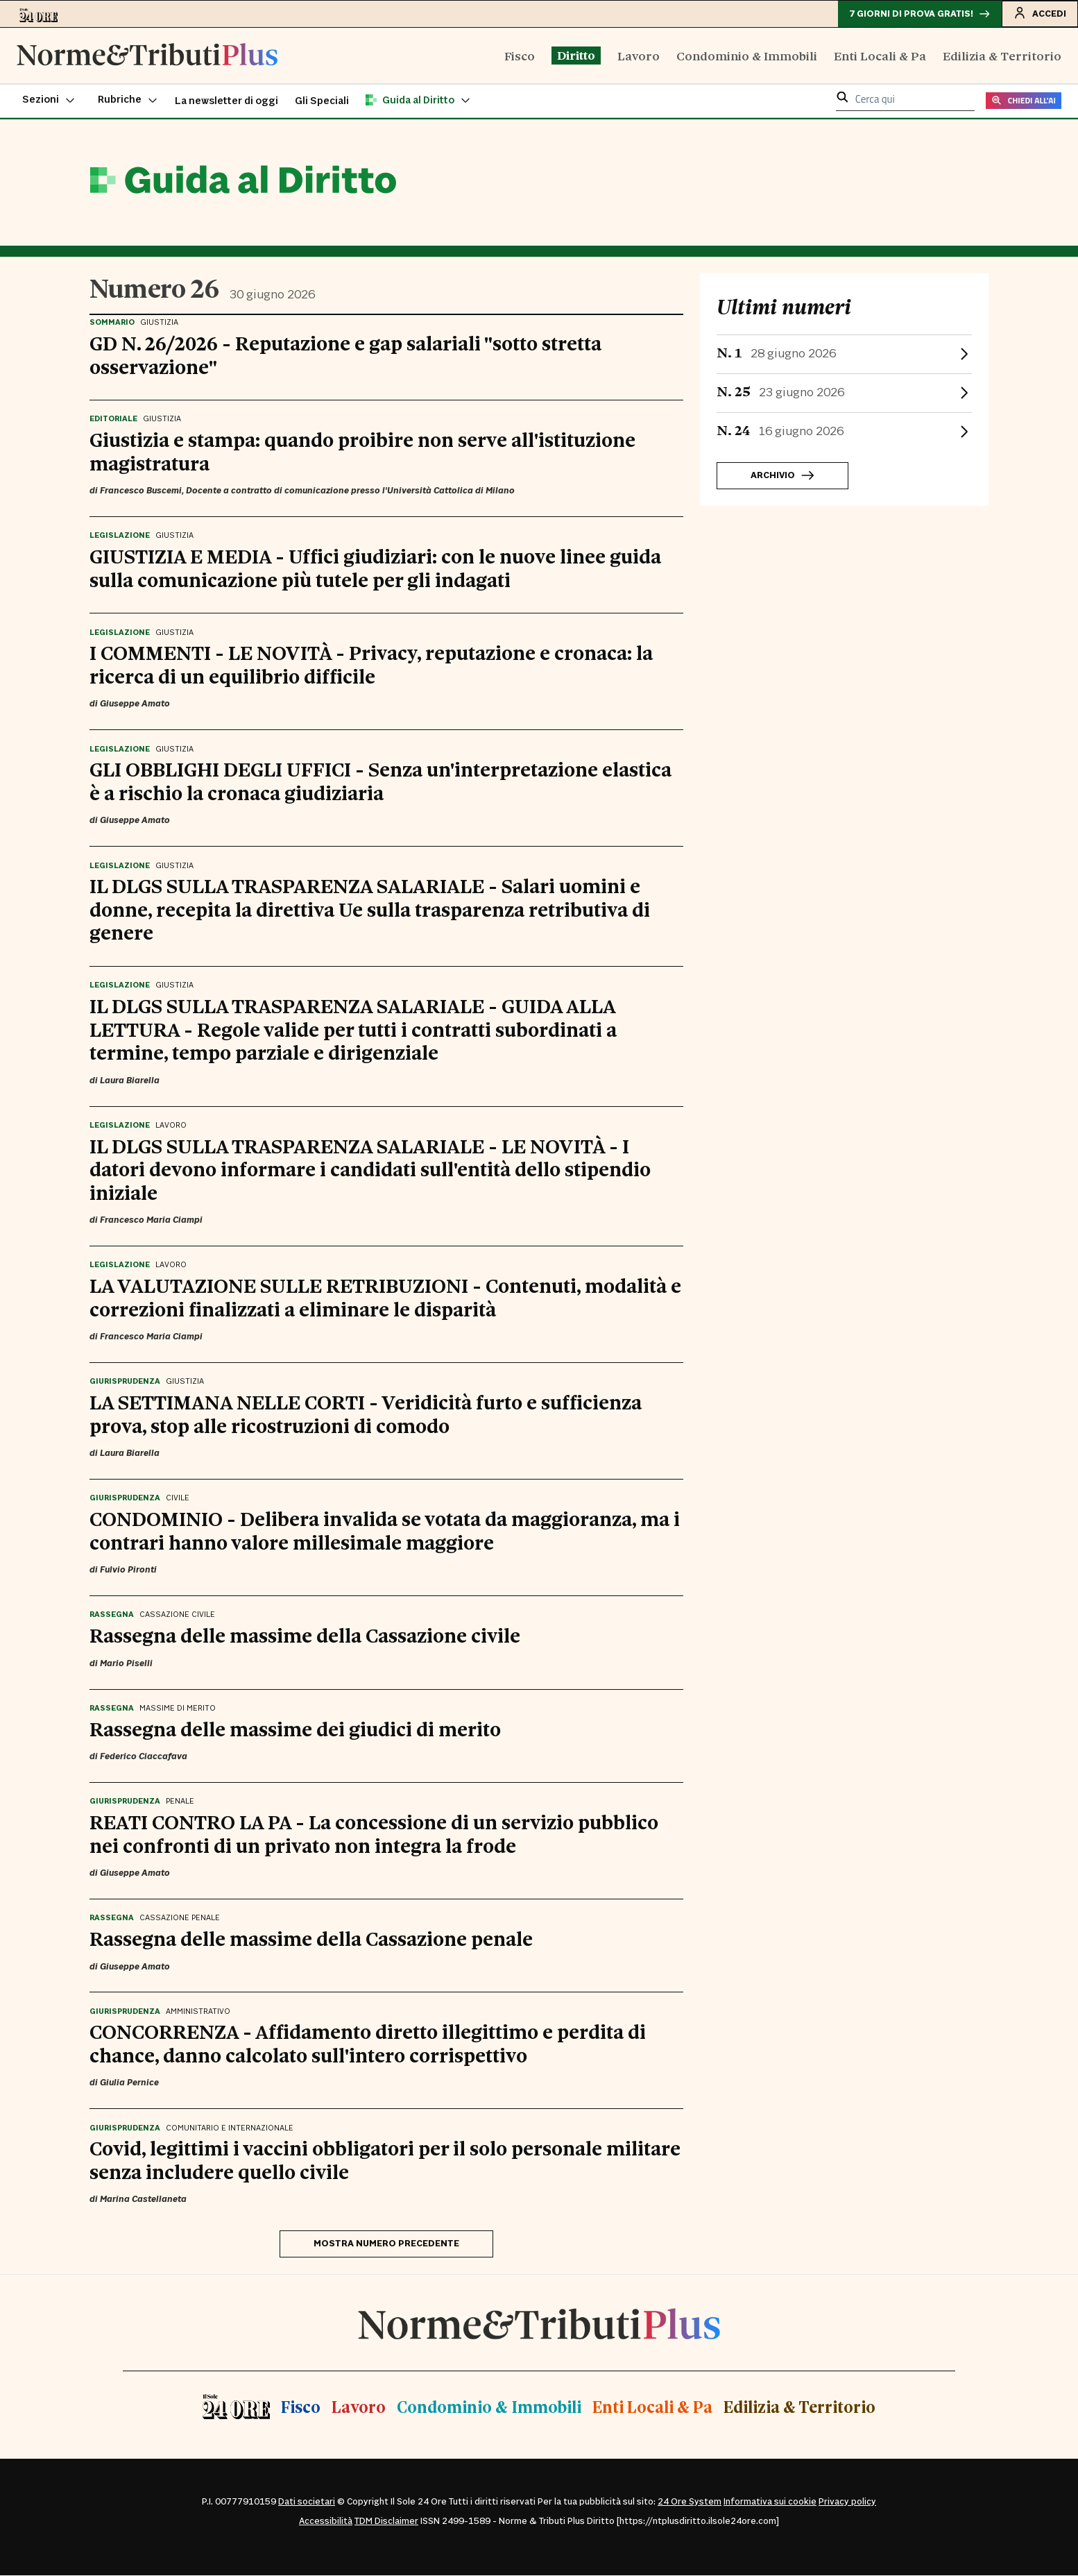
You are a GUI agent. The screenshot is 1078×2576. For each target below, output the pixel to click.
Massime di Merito (177, 1709)
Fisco (519, 56)
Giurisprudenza (124, 1383)
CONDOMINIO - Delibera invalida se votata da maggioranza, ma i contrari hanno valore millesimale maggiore (384, 1530)
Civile (177, 1500)
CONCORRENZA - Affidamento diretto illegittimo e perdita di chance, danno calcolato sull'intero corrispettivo (367, 2043)
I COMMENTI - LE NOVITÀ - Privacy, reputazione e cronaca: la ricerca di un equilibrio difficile (371, 664)
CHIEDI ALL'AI (1023, 101)
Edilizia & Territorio (1002, 56)
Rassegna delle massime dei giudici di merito (295, 1729)
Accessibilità (325, 2521)
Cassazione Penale (179, 1919)
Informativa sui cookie (770, 2502)
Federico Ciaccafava (143, 1757)
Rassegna (111, 1616)
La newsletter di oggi (226, 101)
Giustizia (159, 323)
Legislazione (119, 536)
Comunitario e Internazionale (229, 2129)
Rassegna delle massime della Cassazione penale (311, 1938)
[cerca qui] (910, 100)
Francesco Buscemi (141, 491)
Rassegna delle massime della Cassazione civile (304, 1635)
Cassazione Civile (177, 1616)
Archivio (782, 477)
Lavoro (638, 56)
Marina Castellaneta (143, 2200)
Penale (180, 1802)
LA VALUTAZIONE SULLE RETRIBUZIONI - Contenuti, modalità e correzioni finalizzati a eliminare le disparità (385, 1297)
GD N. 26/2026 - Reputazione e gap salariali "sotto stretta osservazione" (345, 354)
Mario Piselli (126, 1664)
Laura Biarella (130, 1081)
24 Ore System (689, 2502)
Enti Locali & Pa (880, 56)
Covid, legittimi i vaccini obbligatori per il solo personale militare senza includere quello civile (385, 2159)
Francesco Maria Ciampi (151, 1220)
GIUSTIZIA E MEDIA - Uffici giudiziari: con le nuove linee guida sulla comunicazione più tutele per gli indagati (375, 567)
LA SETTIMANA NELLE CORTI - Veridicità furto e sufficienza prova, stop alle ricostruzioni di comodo (365, 1413)
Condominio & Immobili (746, 56)
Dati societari (306, 2502)
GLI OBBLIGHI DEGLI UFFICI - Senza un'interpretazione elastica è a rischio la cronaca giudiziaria (380, 780)
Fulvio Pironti (128, 1570)
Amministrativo (198, 2012)
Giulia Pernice (129, 2084)
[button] (49, 101)
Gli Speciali (322, 101)
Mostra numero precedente (386, 2244)
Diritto (576, 55)
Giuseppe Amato (135, 705)
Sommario (112, 323)
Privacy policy (847, 2502)
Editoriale (113, 420)
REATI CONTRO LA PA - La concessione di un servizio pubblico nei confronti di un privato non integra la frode (373, 1833)
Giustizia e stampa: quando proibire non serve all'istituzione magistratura (362, 451)
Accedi (1039, 13)
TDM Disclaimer (386, 2521)
